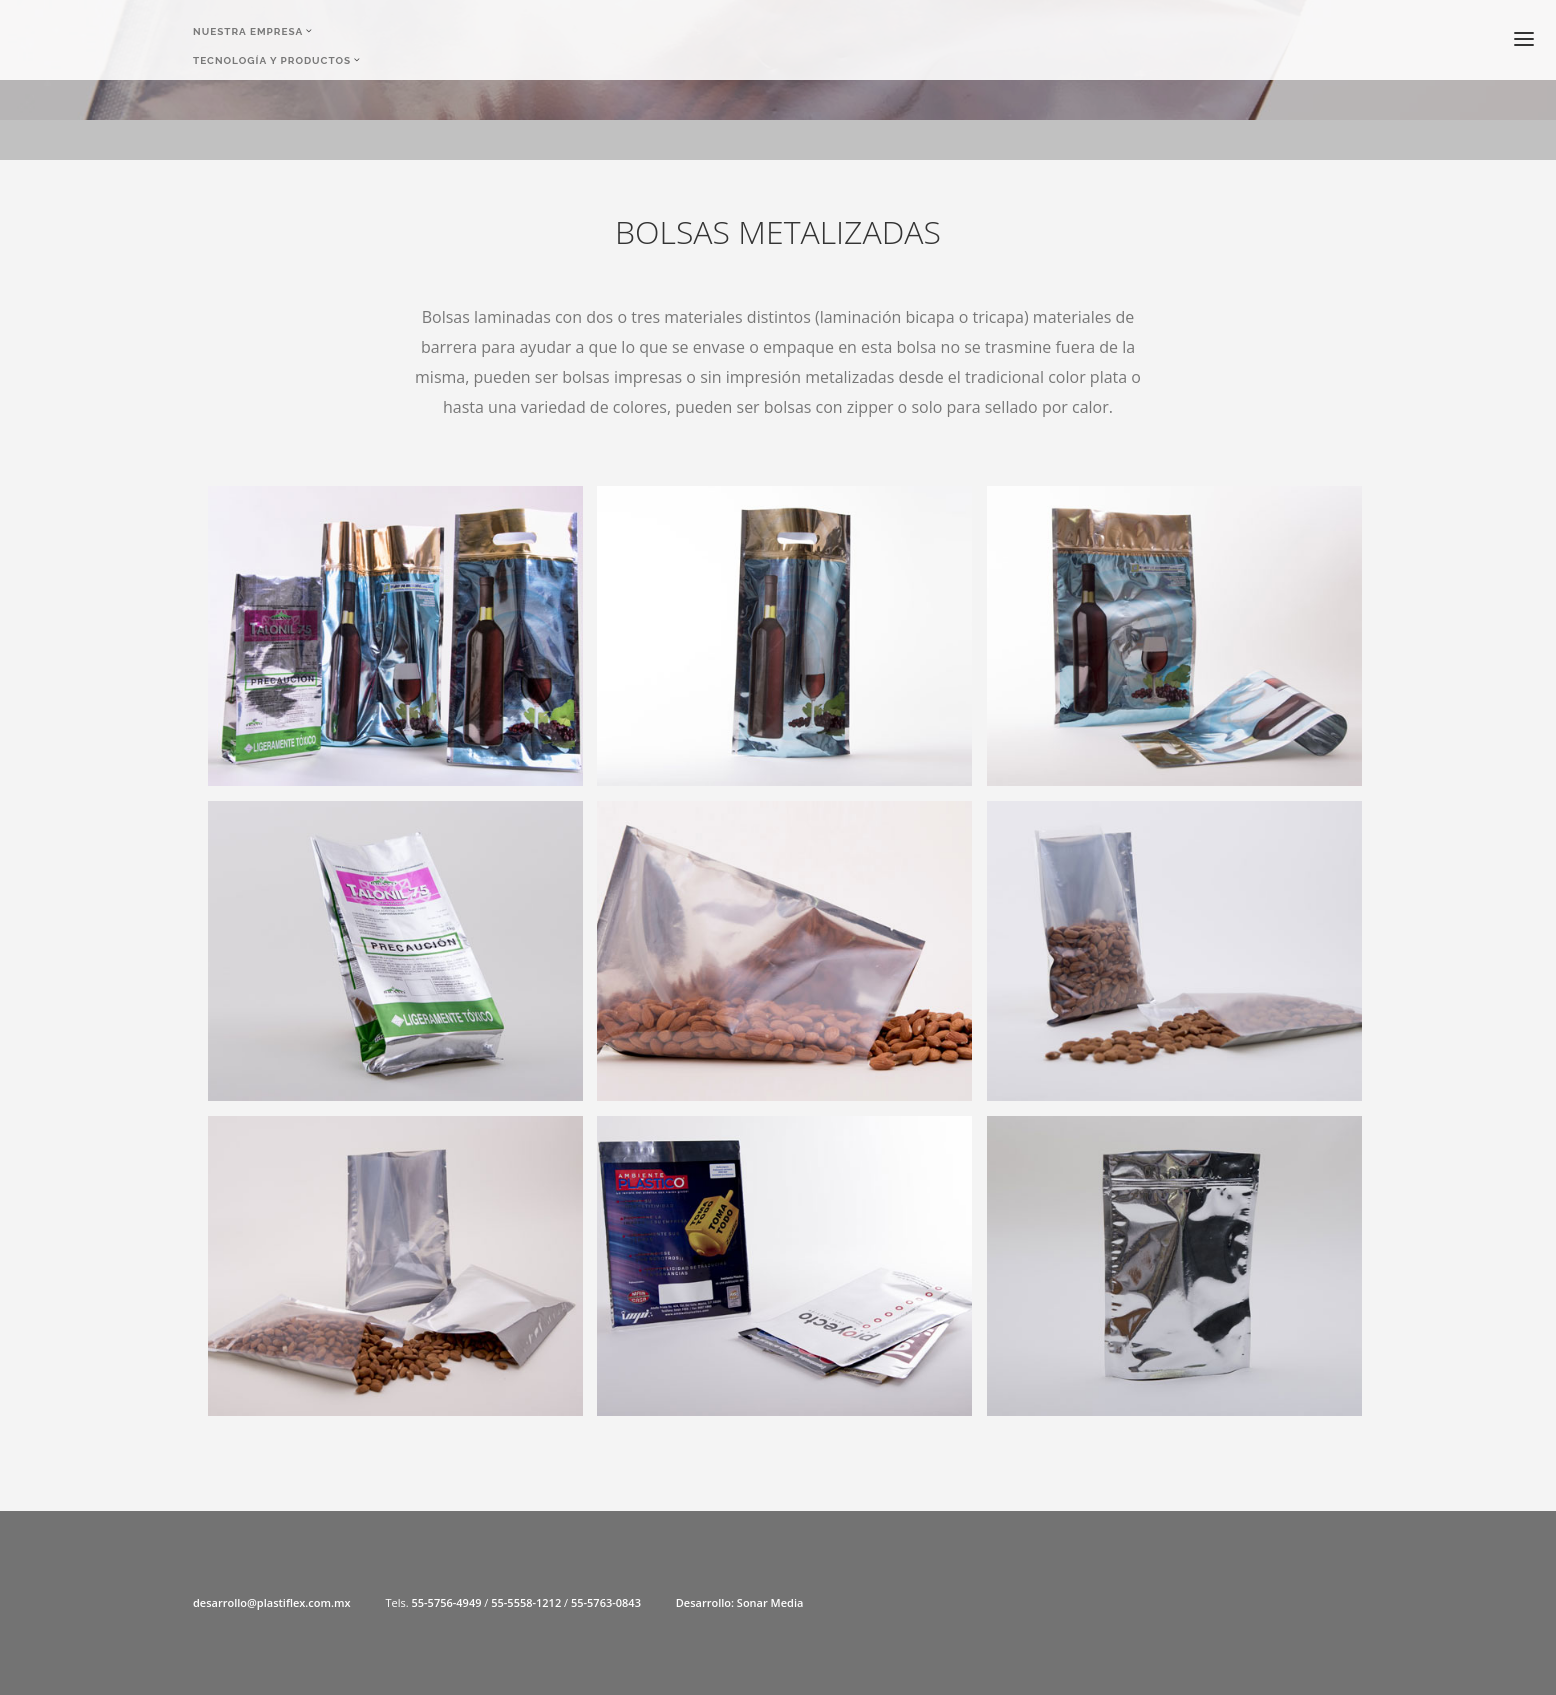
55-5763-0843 (606, 1602)
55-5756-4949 (446, 1602)
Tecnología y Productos (272, 62)
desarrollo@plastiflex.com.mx (272, 1602)
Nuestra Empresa (248, 31)
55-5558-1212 (526, 1602)
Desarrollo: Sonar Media (740, 1602)
